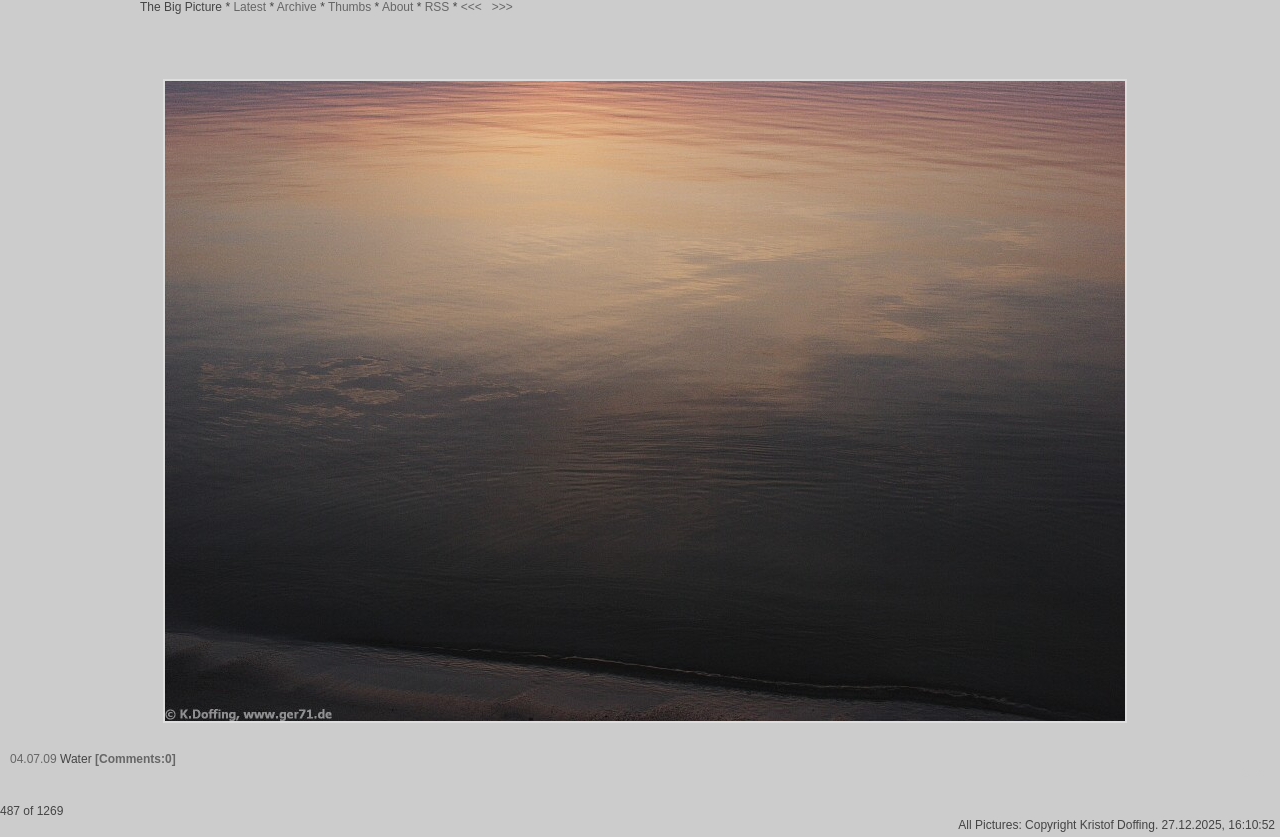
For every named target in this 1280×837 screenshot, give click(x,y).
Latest (249, 7)
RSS (437, 7)
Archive (297, 7)
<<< (471, 7)
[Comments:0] (135, 759)
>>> (502, 7)
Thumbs (349, 7)
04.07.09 (33, 759)
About (397, 7)
